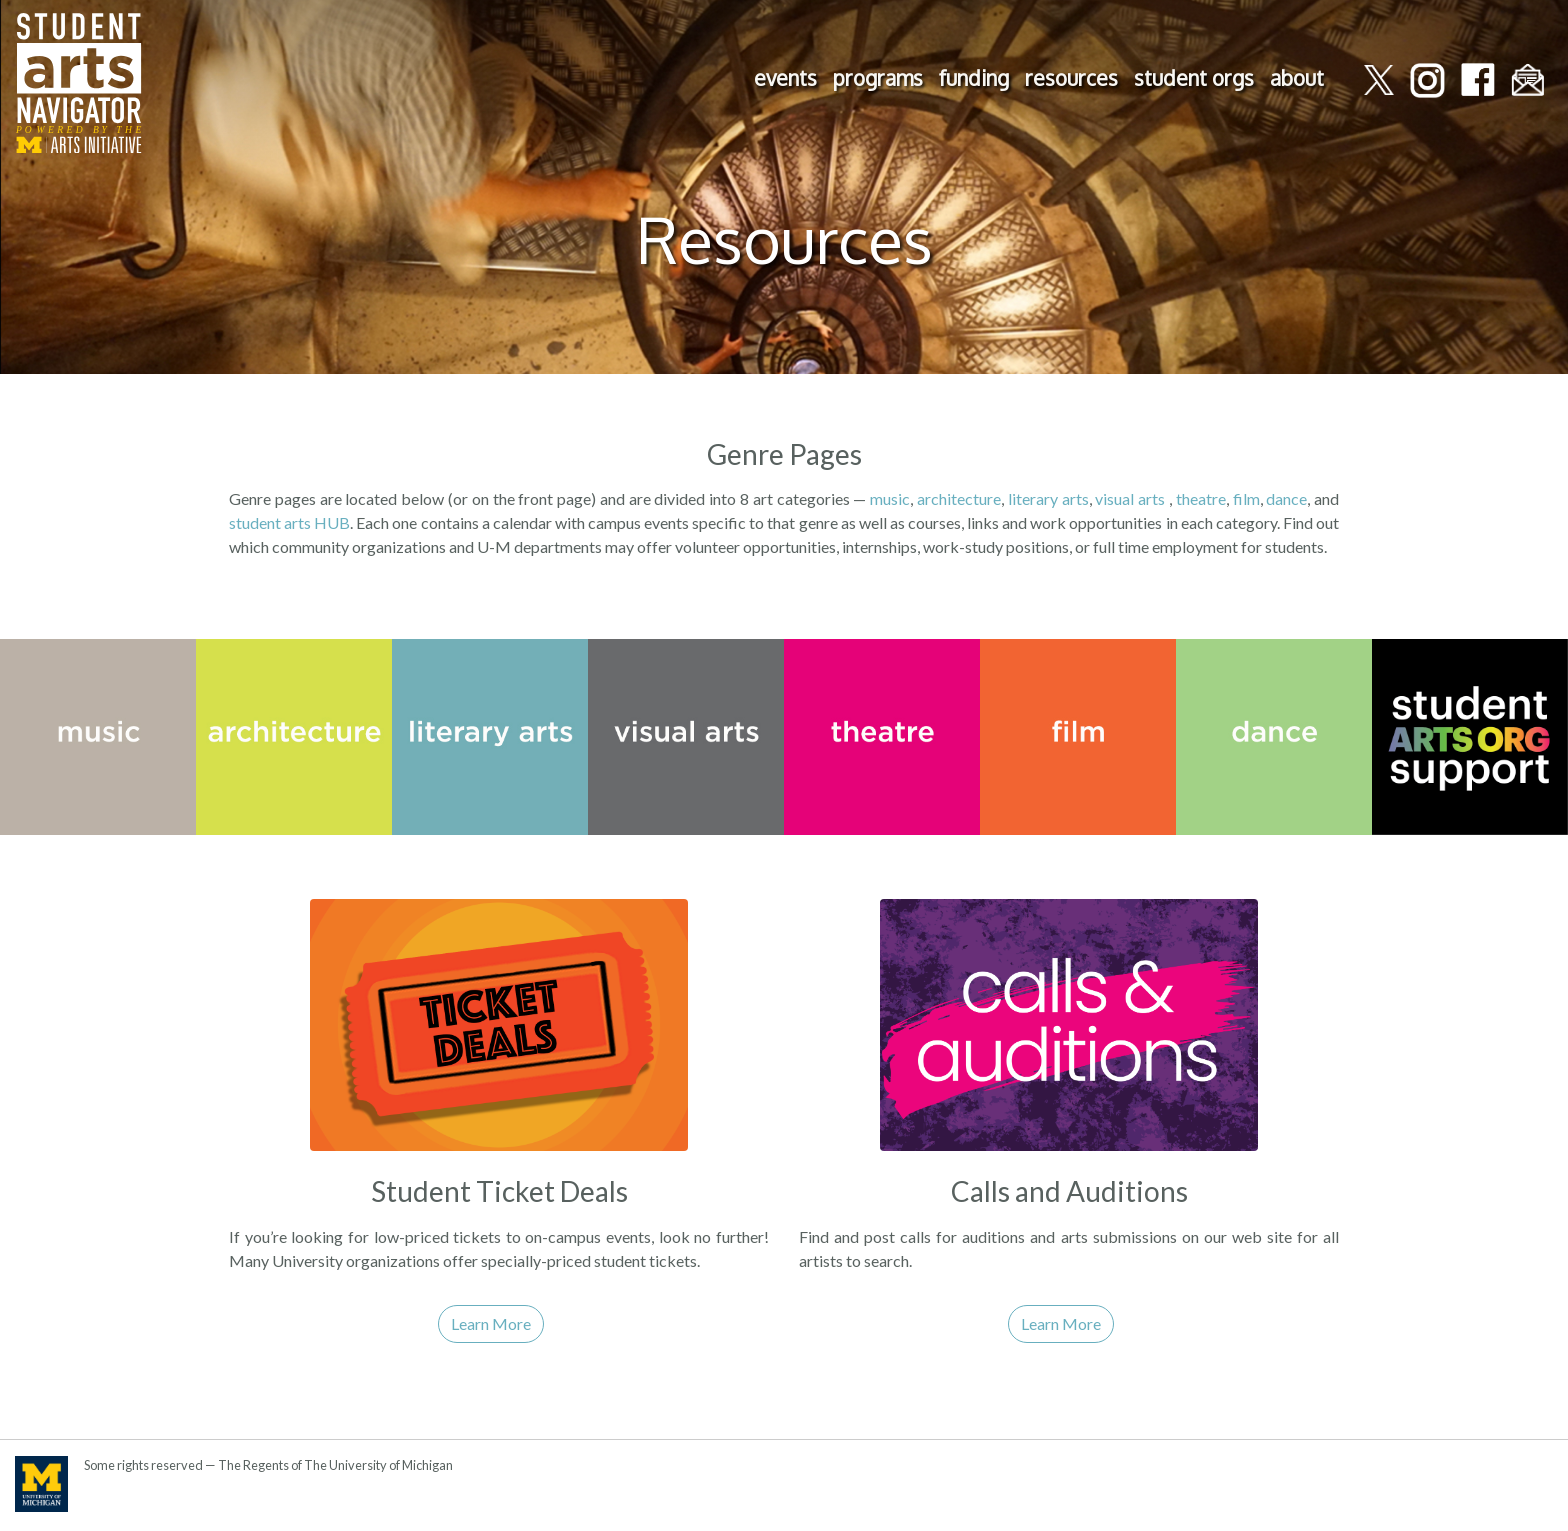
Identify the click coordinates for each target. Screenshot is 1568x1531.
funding (974, 78)
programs (878, 78)
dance (1286, 498)
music (890, 498)
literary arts (1048, 498)
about (1297, 78)
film (1246, 498)
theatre (1201, 498)
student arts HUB (289, 522)
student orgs (1194, 78)
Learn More (491, 1323)
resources (1071, 78)
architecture (959, 498)
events (785, 78)
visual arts (1130, 498)
